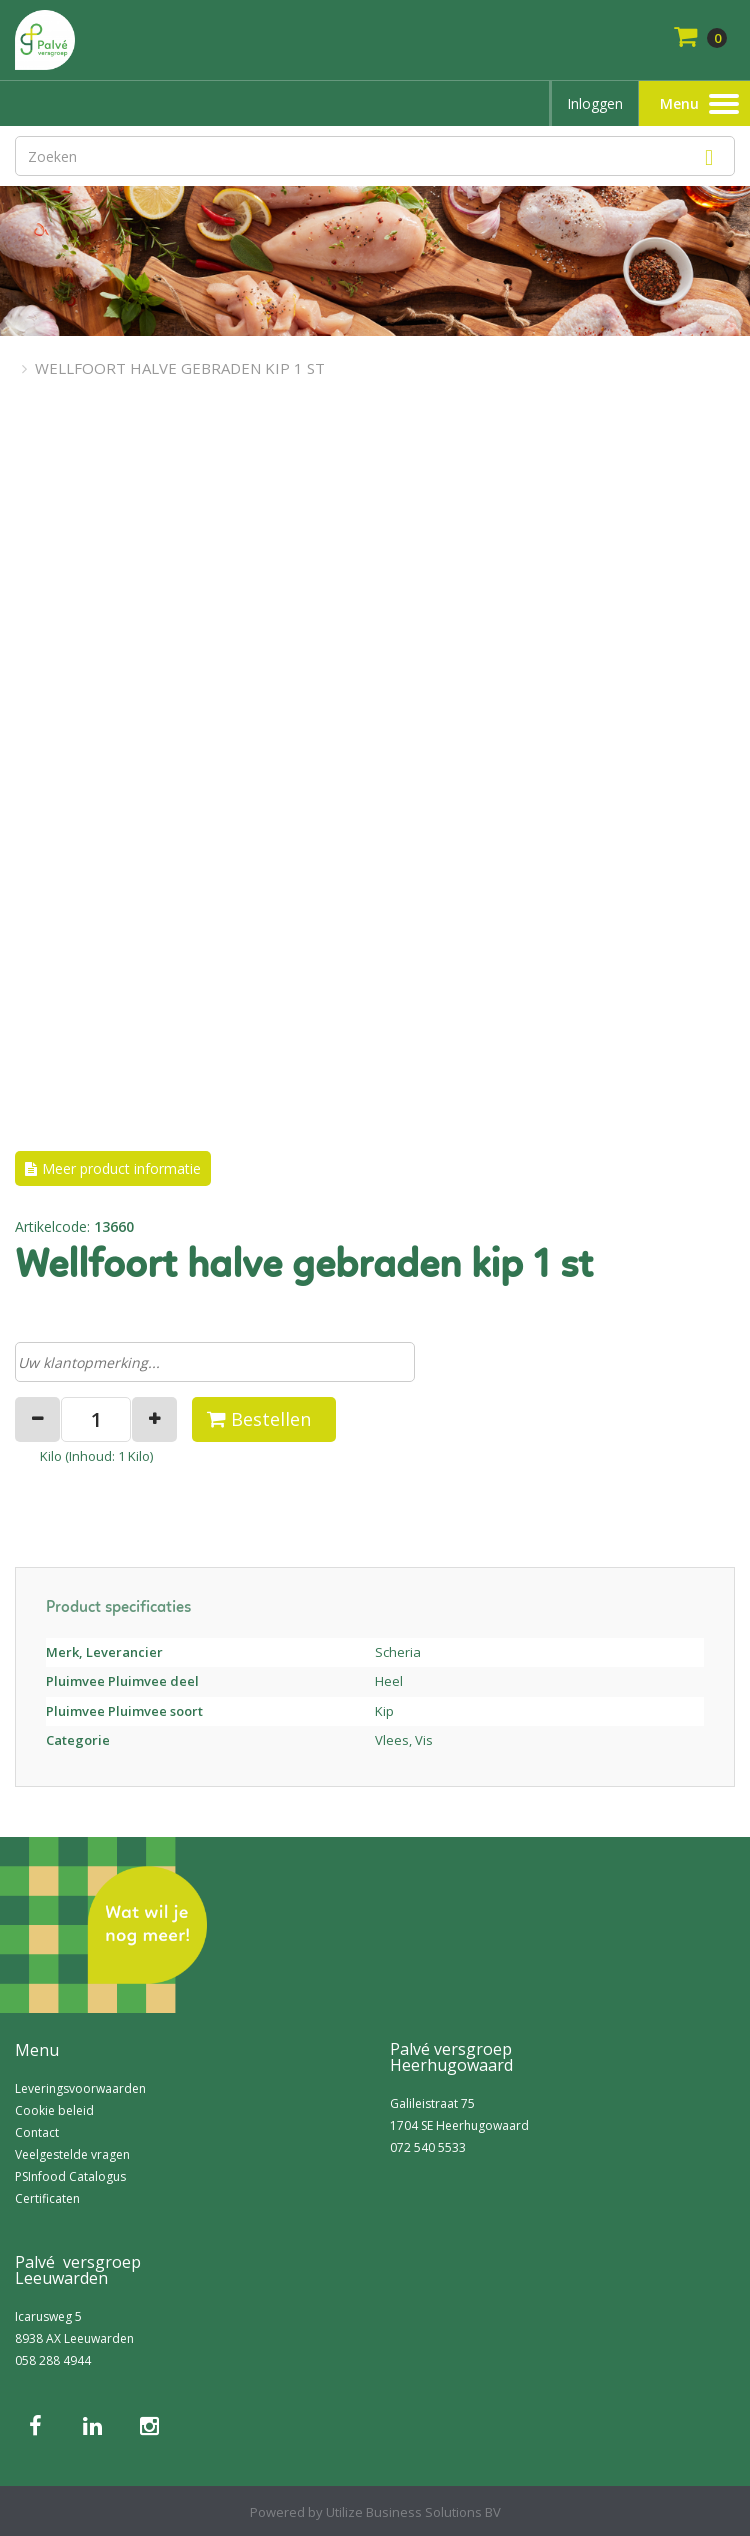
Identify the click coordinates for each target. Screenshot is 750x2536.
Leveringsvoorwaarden (80, 2088)
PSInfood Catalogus (70, 2176)
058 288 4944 (53, 2360)
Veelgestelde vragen (72, 2154)
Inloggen (595, 103)
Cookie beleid (54, 2110)
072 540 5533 (428, 2147)
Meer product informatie (121, 1168)
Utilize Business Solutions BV (413, 2512)
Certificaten (47, 2198)
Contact (37, 2132)
